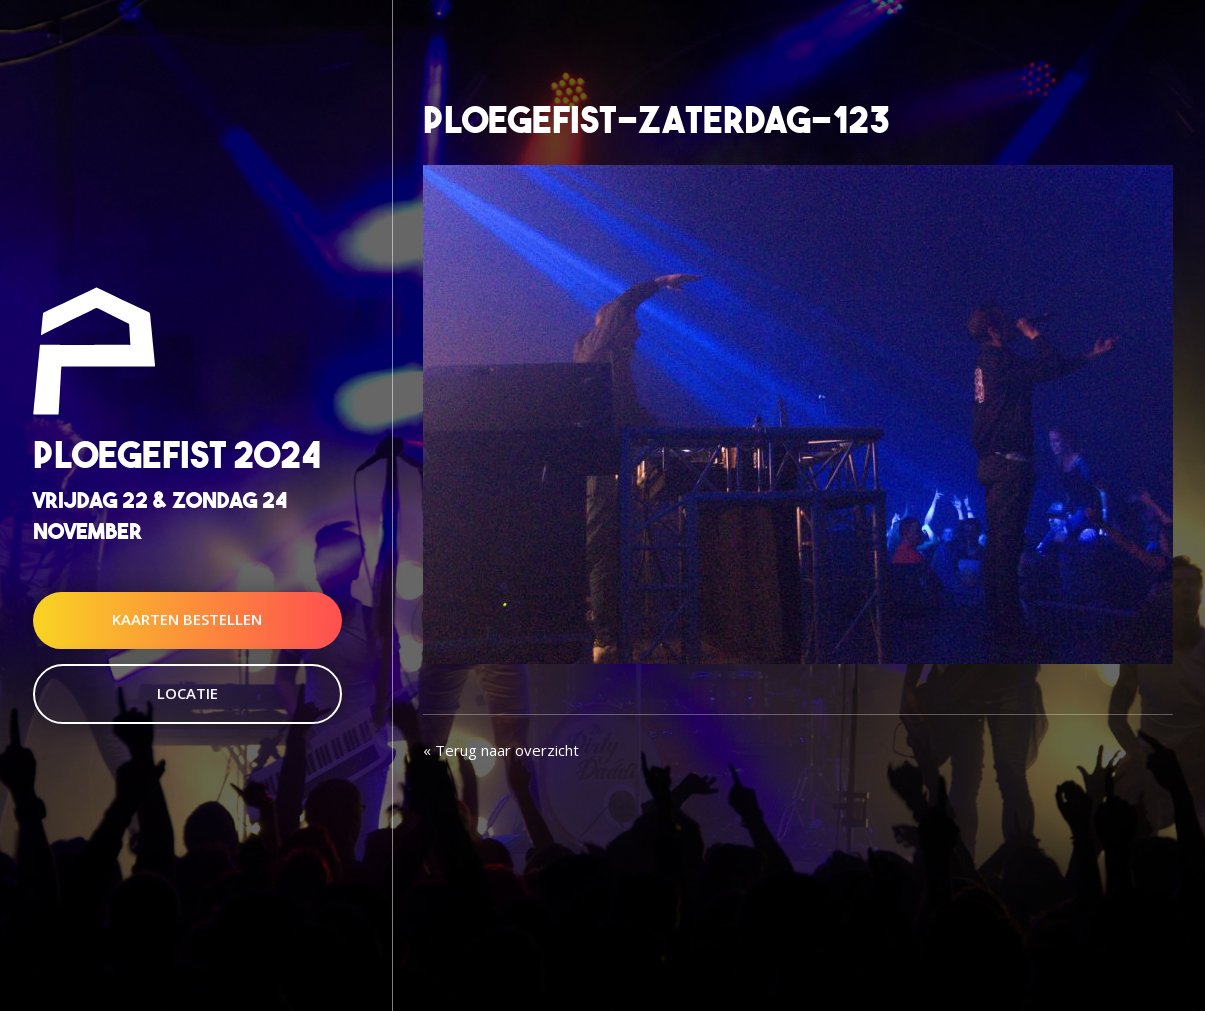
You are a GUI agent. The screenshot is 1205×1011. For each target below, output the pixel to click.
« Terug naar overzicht (501, 750)
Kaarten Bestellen (187, 620)
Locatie (187, 693)
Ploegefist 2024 (177, 454)
